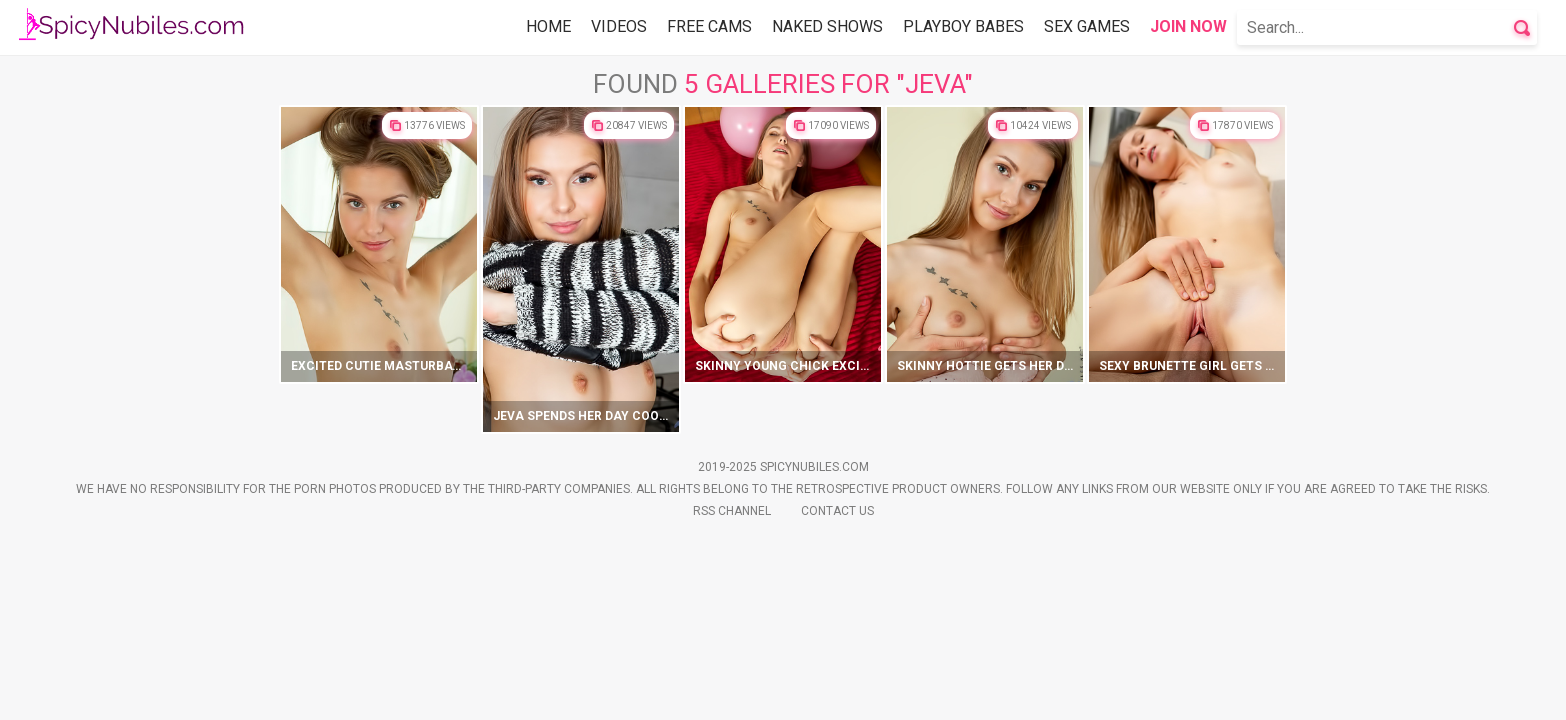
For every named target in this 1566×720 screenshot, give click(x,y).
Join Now (1188, 26)
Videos (619, 26)
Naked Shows (827, 26)
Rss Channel (732, 683)
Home (548, 26)
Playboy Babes (963, 26)
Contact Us (837, 683)
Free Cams (709, 26)
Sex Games (1087, 26)
